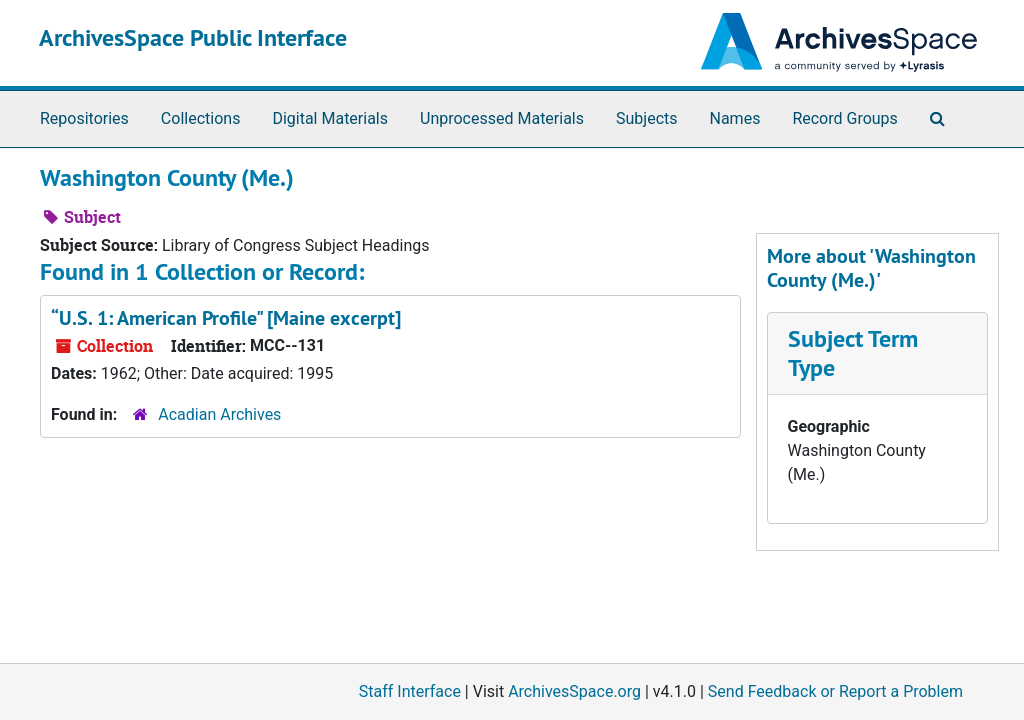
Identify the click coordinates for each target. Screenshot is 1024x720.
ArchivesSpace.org (574, 691)
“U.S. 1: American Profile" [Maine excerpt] (226, 318)
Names (735, 118)
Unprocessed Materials (502, 118)
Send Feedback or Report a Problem (835, 691)
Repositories (84, 118)
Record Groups (844, 118)
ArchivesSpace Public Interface (193, 37)
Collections (201, 118)
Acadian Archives (219, 414)
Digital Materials (330, 118)
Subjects (646, 118)
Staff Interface (410, 691)
